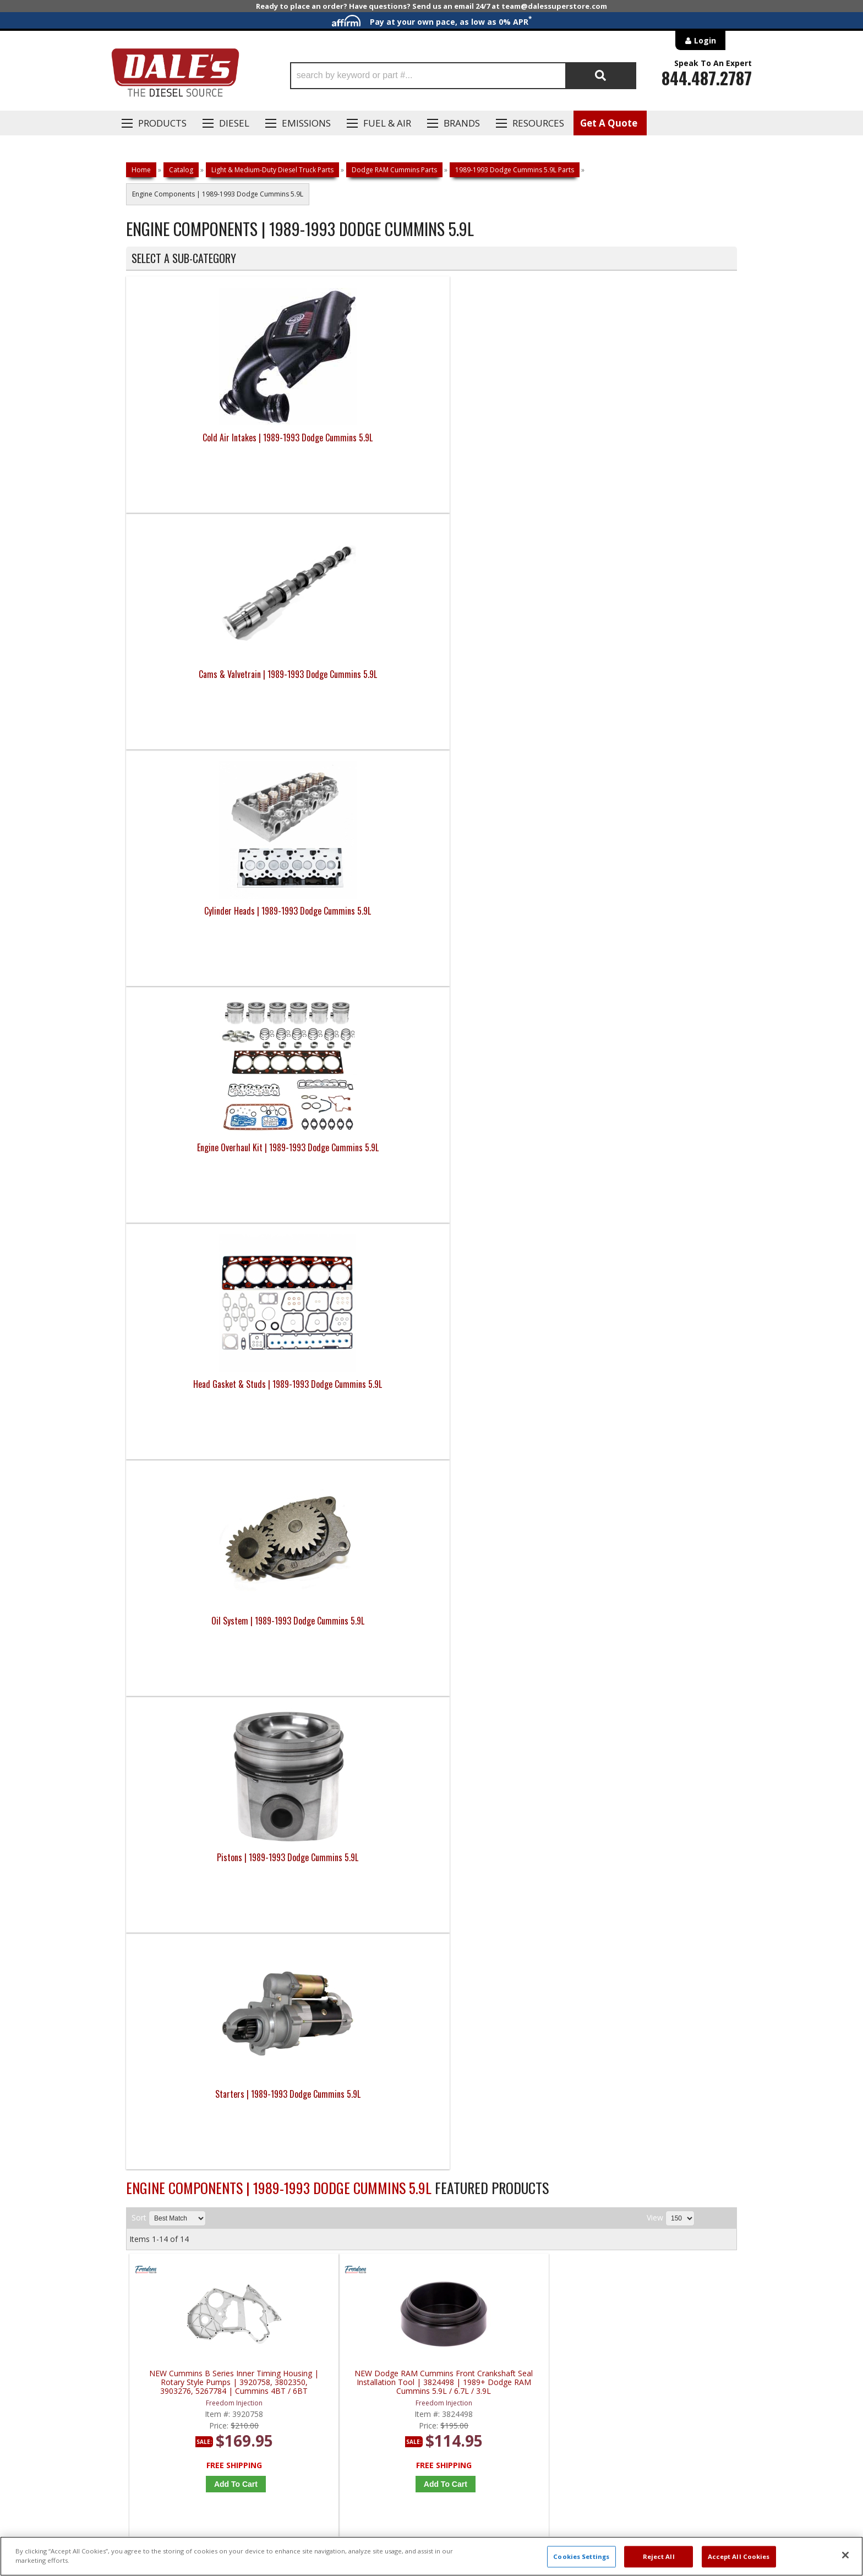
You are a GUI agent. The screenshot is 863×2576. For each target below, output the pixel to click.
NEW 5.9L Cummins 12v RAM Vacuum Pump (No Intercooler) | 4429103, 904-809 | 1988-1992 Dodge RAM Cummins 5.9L (511, 962)
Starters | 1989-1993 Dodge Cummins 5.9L (660, 681)
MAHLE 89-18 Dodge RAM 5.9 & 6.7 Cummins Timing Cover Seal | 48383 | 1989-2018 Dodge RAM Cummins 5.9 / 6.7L (358, 1557)
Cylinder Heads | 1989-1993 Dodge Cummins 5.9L (507, 444)
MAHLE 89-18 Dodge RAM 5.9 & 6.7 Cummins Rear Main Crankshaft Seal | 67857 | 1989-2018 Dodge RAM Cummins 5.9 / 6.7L (206, 1557)
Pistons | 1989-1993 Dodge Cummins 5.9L (508, 681)
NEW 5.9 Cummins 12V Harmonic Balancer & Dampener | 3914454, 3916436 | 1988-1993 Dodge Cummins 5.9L (664, 962)
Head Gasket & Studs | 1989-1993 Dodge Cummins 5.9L (202, 681)
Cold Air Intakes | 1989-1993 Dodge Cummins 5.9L (202, 444)
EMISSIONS (306, 123)
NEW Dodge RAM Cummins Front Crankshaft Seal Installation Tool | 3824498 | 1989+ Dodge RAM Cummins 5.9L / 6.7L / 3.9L (358, 962)
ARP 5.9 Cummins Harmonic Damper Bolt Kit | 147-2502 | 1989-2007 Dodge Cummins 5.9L (664, 1557)
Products (162, 123)
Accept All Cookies (739, 2556)
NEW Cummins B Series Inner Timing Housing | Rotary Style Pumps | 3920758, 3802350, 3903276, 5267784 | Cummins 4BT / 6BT (205, 962)
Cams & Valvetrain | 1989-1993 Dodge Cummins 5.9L (355, 444)
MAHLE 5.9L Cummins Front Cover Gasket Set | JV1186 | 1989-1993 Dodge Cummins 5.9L (664, 1259)
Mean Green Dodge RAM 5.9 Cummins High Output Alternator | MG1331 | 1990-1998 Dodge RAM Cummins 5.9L (358, 1854)
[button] (463, 75)
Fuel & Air (387, 123)
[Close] (845, 2555)
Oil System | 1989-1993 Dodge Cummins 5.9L (355, 681)
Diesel (234, 123)
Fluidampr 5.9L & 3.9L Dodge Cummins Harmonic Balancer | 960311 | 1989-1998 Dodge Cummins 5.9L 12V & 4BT (205, 1854)
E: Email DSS (146, 2219)
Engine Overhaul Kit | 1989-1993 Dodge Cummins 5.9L (661, 444)
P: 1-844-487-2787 (160, 2187)
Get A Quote (608, 123)
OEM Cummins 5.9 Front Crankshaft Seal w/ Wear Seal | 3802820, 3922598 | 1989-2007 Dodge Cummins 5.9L (358, 1259)
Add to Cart (208, 1064)
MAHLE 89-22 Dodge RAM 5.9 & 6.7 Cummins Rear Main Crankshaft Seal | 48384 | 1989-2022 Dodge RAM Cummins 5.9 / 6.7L (511, 1557)
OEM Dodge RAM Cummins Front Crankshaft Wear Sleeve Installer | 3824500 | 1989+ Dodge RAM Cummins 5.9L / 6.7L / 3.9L (511, 1259)
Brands (462, 123)
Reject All (659, 2556)
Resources (538, 123)
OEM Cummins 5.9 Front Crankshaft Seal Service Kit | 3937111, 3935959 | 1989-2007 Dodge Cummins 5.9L (205, 1259)
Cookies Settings (581, 2556)
